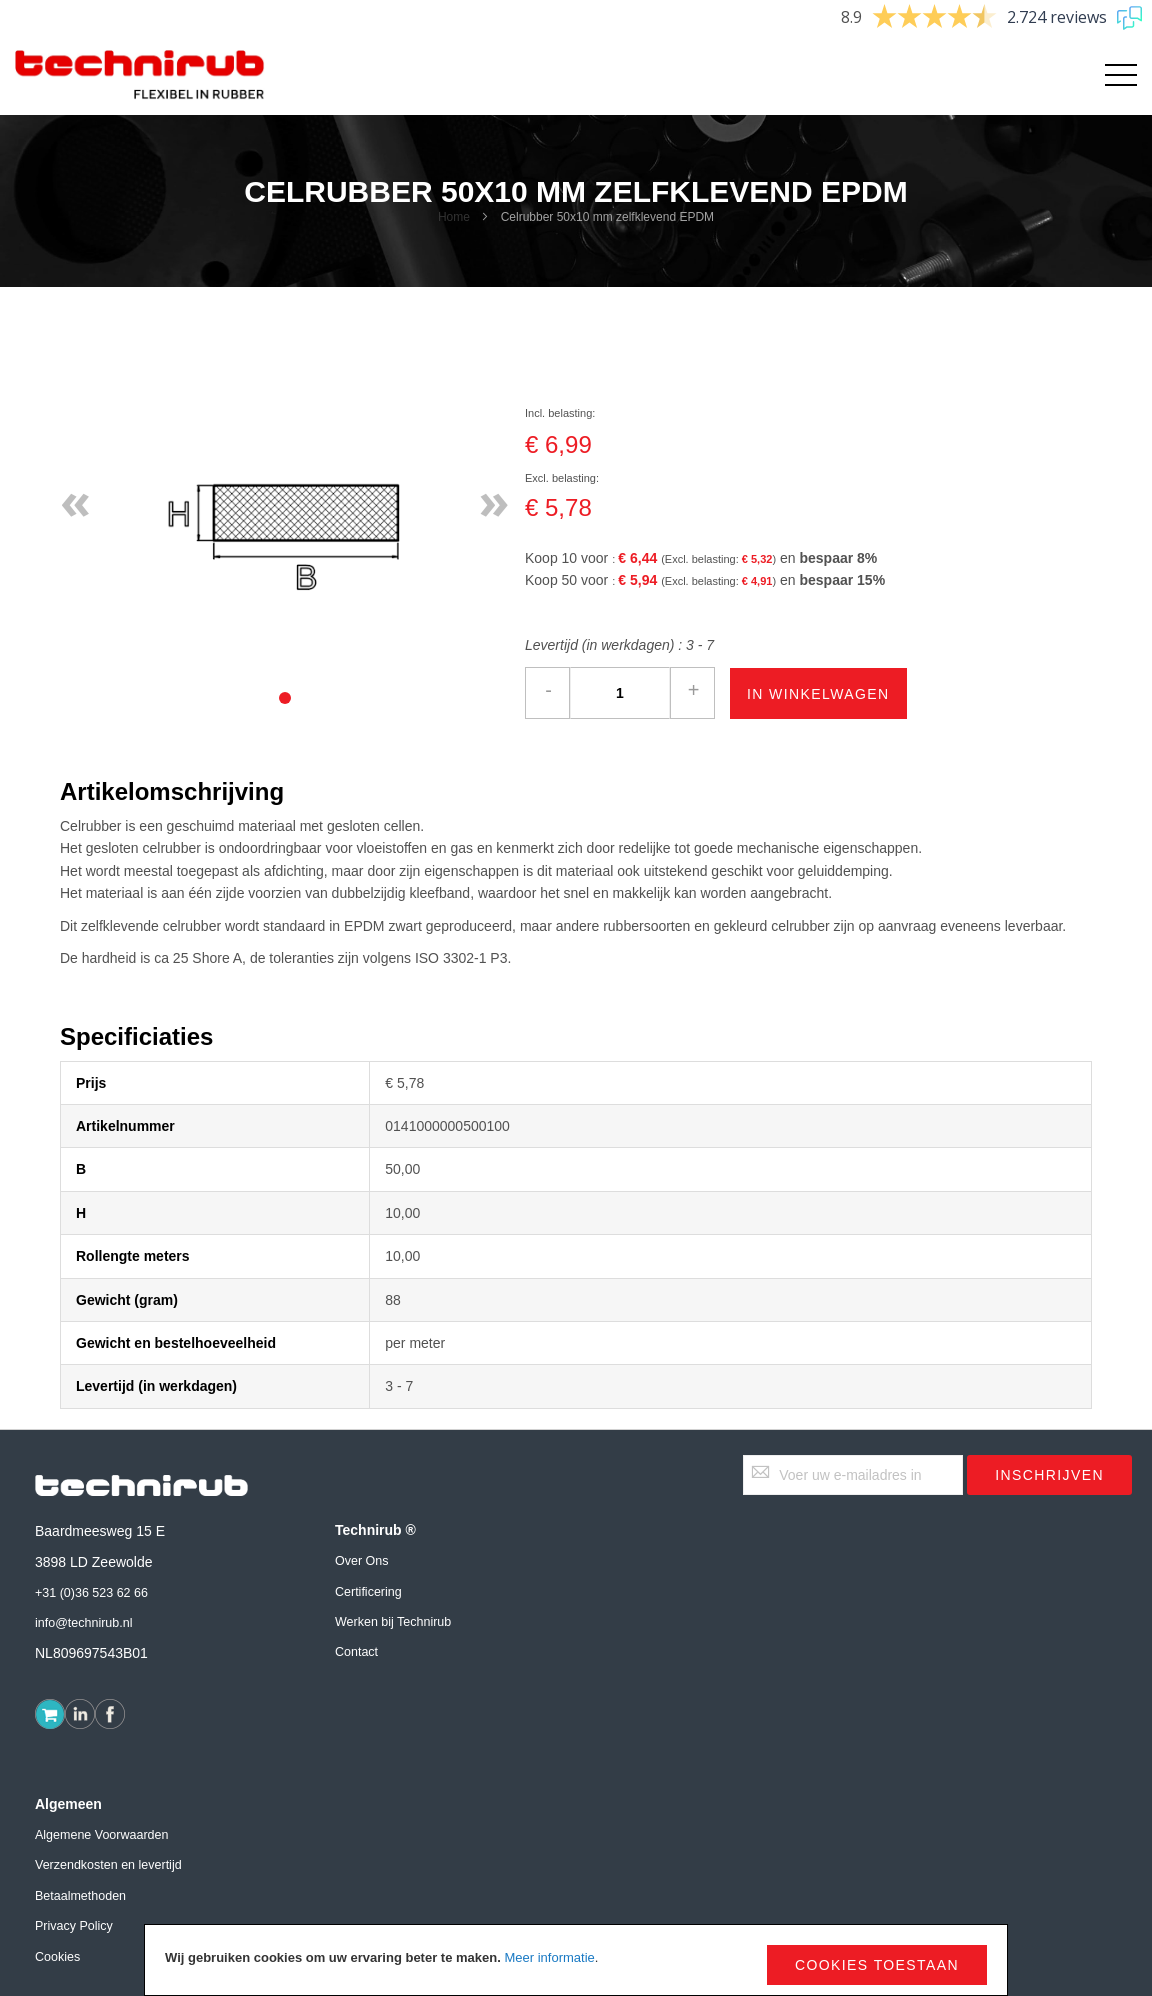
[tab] (285, 698)
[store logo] (140, 75)
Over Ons (362, 1561)
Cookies (57, 1957)
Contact (356, 1652)
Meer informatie (549, 1957)
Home (454, 217)
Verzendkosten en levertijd (108, 1865)
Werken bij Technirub (393, 1622)
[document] (576, 1960)
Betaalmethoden (80, 1896)
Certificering (368, 1592)
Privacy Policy (74, 1926)
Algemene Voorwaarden (101, 1835)
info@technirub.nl (83, 1623)
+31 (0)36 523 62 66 (91, 1593)
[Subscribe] (1049, 1475)
